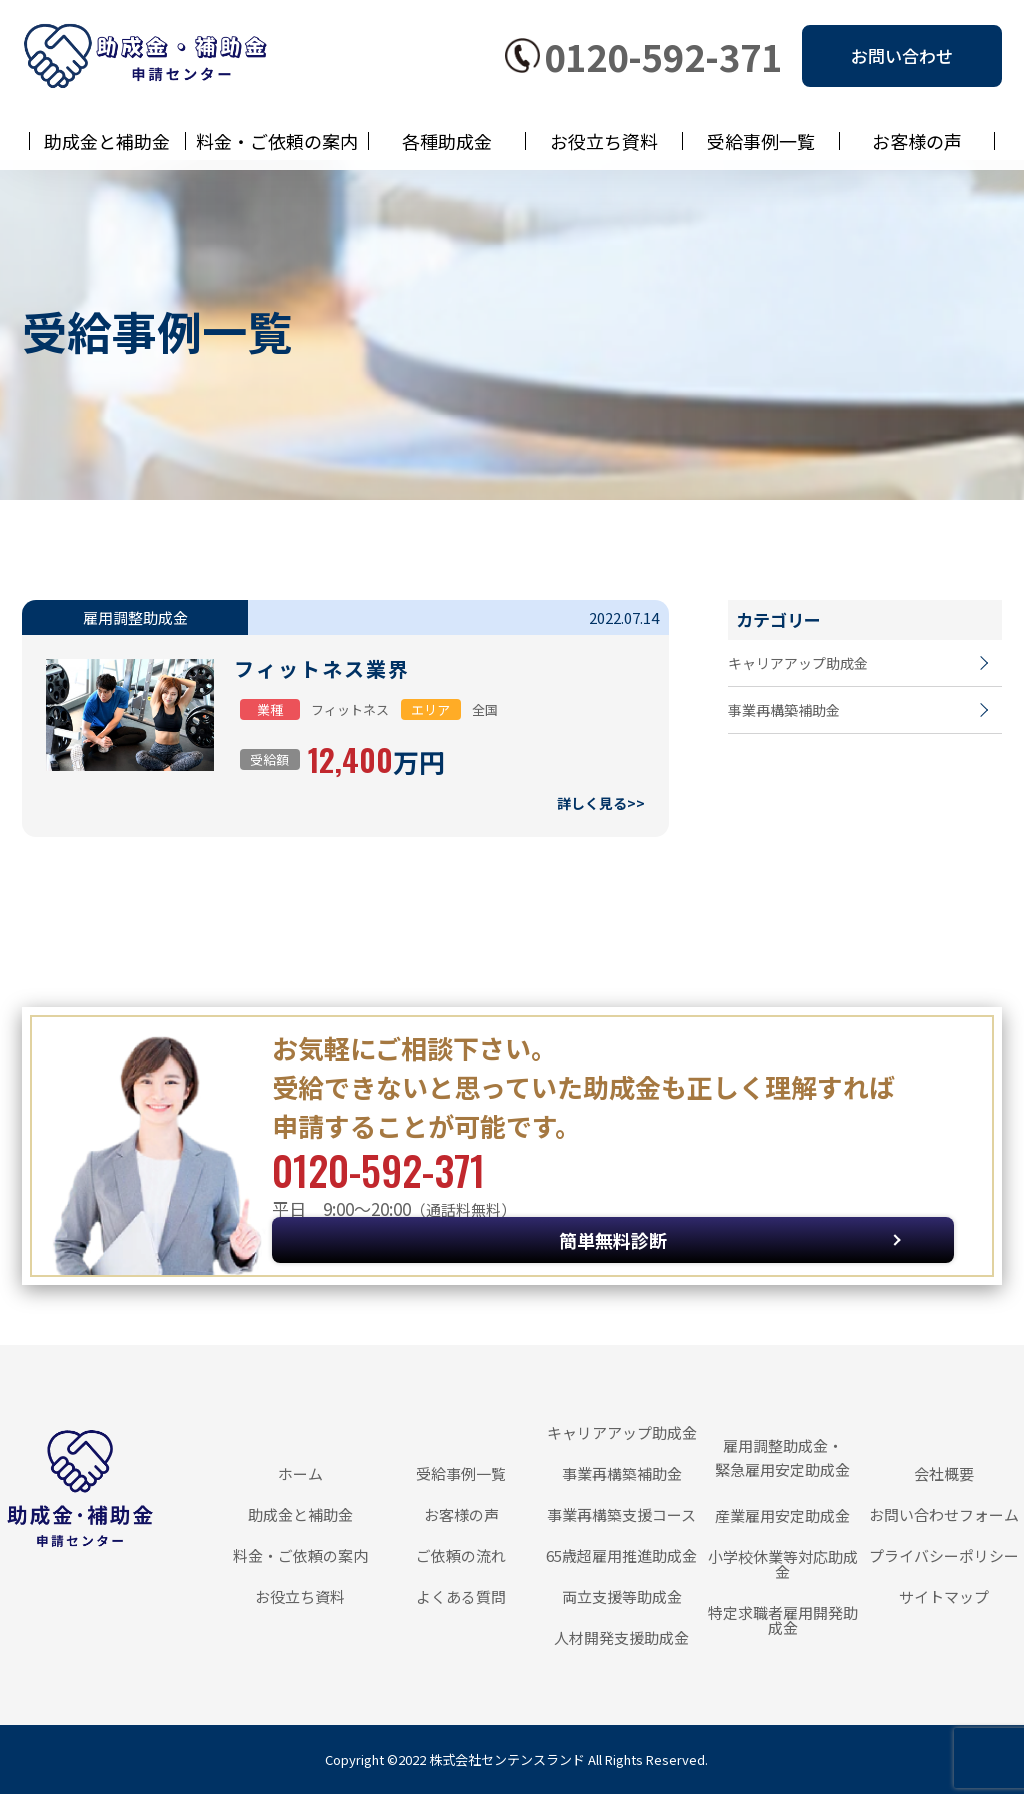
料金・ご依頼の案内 (277, 141)
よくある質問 (461, 1604)
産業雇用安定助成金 (782, 1523)
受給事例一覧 (761, 141)
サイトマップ (944, 1604)
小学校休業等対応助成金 (783, 1572)
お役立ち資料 (604, 141)
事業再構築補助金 (788, 724)
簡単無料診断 (818, 1205)
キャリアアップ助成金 (803, 667)
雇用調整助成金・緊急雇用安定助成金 (782, 1465)
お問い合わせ (902, 55)
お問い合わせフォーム (944, 1522)
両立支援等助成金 (622, 1604)
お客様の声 (917, 141)
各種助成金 (447, 141)
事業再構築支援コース (621, 1522)
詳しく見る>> (598, 806)
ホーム (300, 1481)
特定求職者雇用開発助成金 (783, 1628)
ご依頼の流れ (461, 1563)
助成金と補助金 (107, 141)
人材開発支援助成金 (621, 1645)
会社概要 (944, 1481)
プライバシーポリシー (944, 1563)
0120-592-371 (663, 56)
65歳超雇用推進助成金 (621, 1563)
